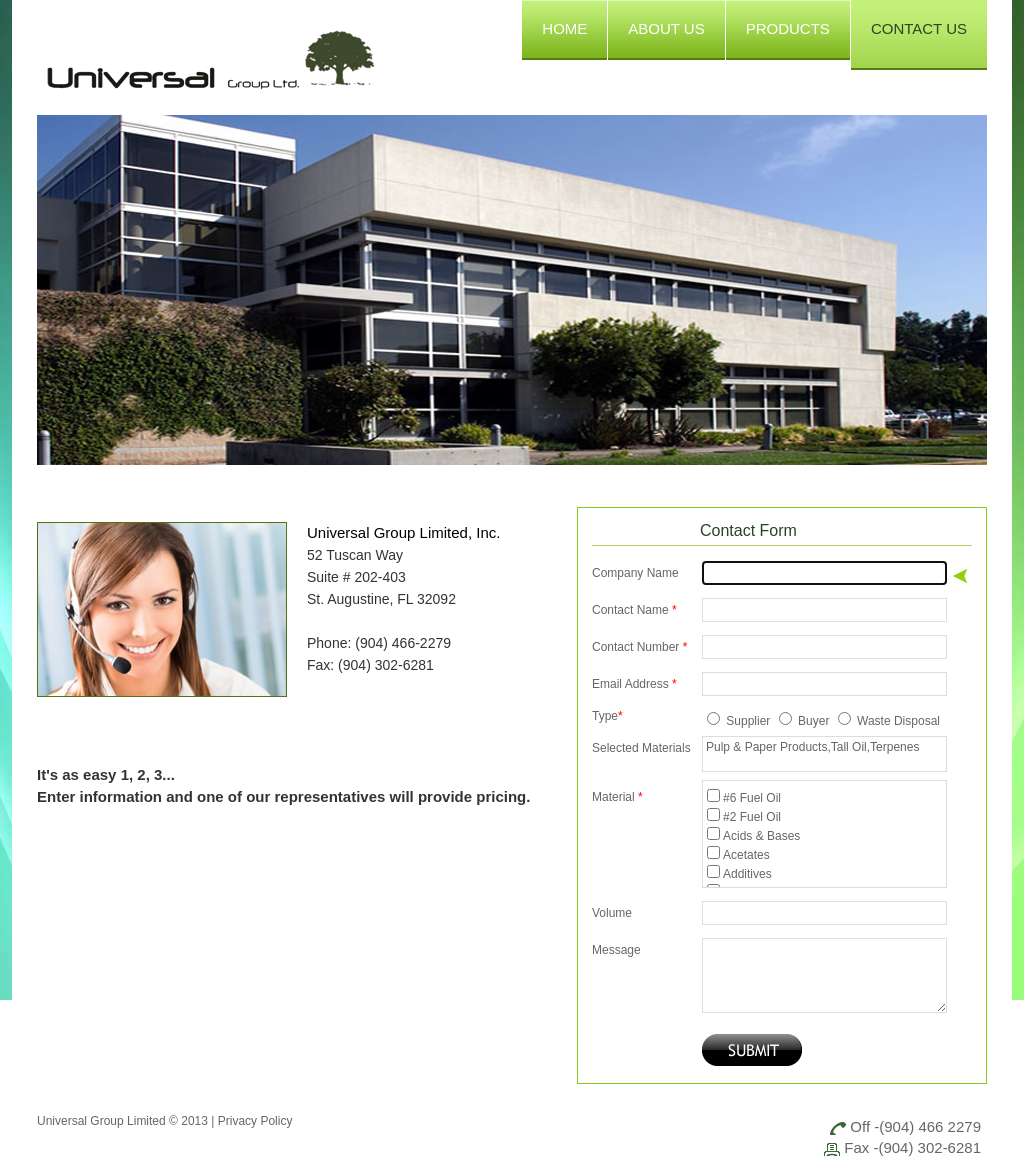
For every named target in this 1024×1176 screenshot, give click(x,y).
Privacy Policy (255, 1121)
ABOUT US (666, 28)
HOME (564, 28)
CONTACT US (919, 28)
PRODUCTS (788, 28)
